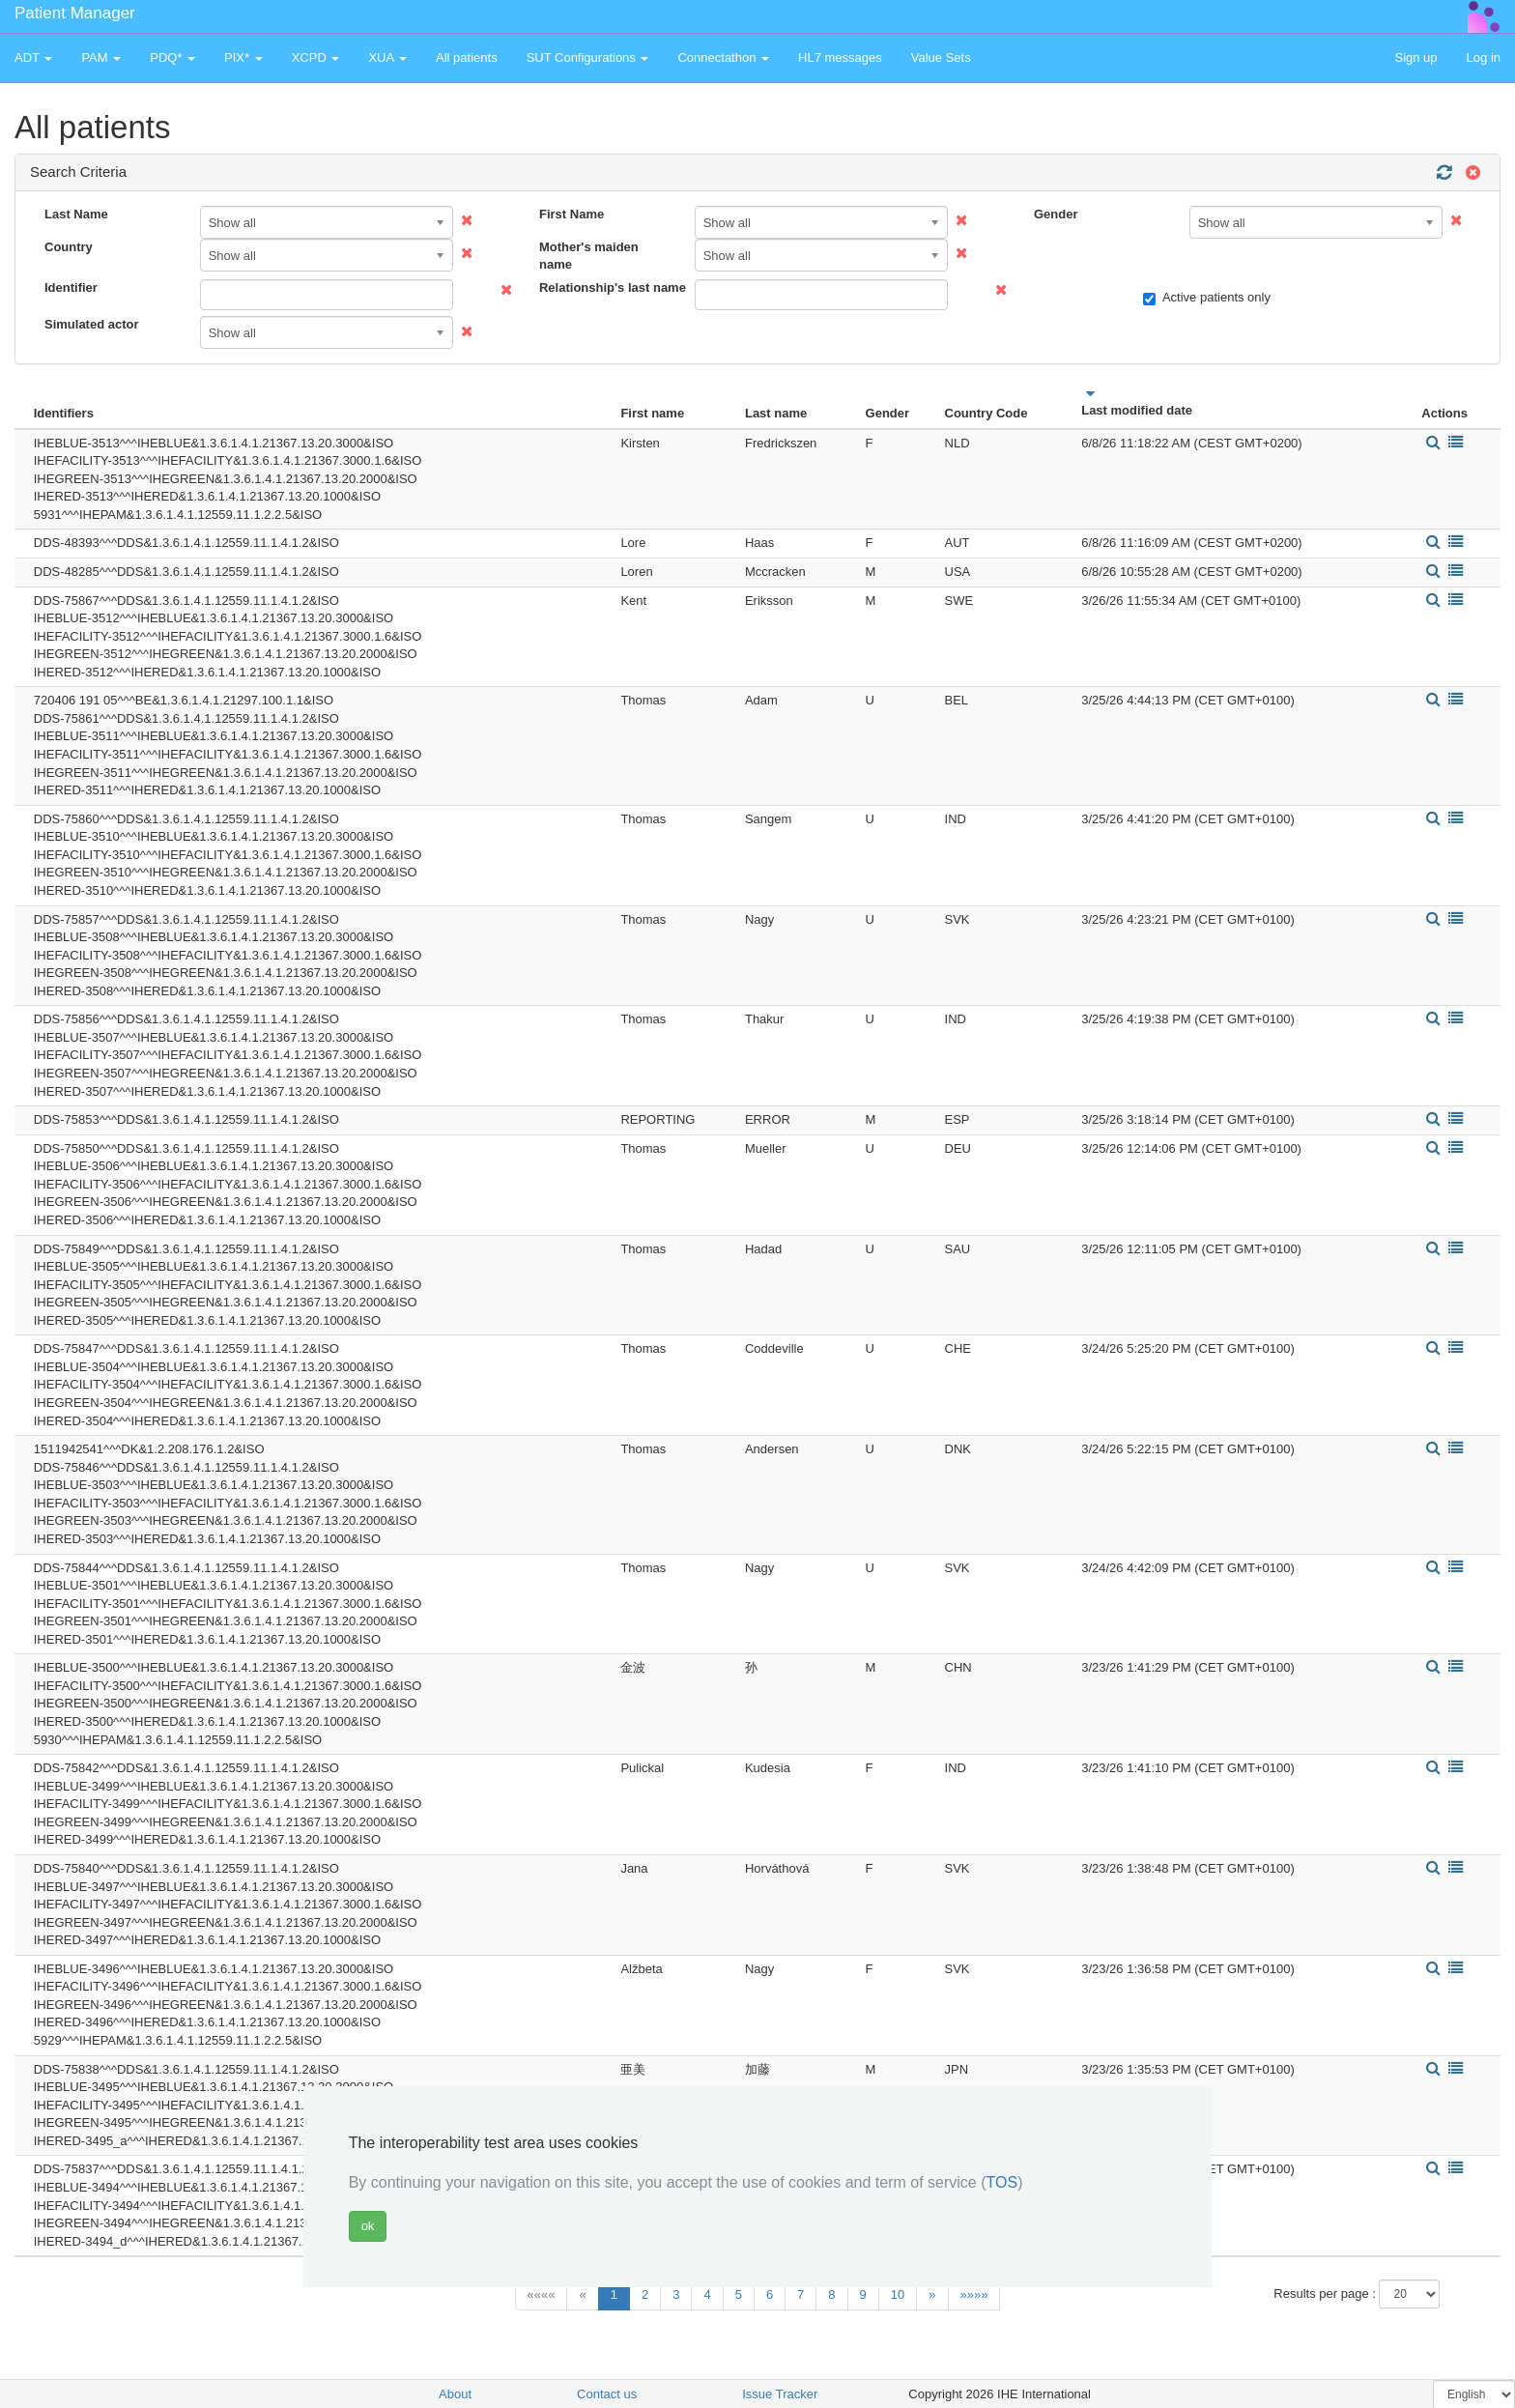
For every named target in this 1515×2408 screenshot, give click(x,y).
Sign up (1415, 57)
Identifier (71, 287)
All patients (467, 57)
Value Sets (941, 57)
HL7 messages (840, 57)
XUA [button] (387, 57)
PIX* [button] (243, 57)
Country (68, 247)
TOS (1002, 2182)
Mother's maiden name (589, 256)
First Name (571, 214)
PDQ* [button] (172, 57)
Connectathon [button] (723, 57)
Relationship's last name (609, 287)
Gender (1056, 214)
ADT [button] (33, 57)
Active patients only (1207, 297)
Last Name (76, 214)
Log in (1484, 57)
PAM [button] (101, 57)
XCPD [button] (316, 57)
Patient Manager (74, 13)
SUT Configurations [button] (588, 57)
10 (897, 2294)
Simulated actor (91, 324)
